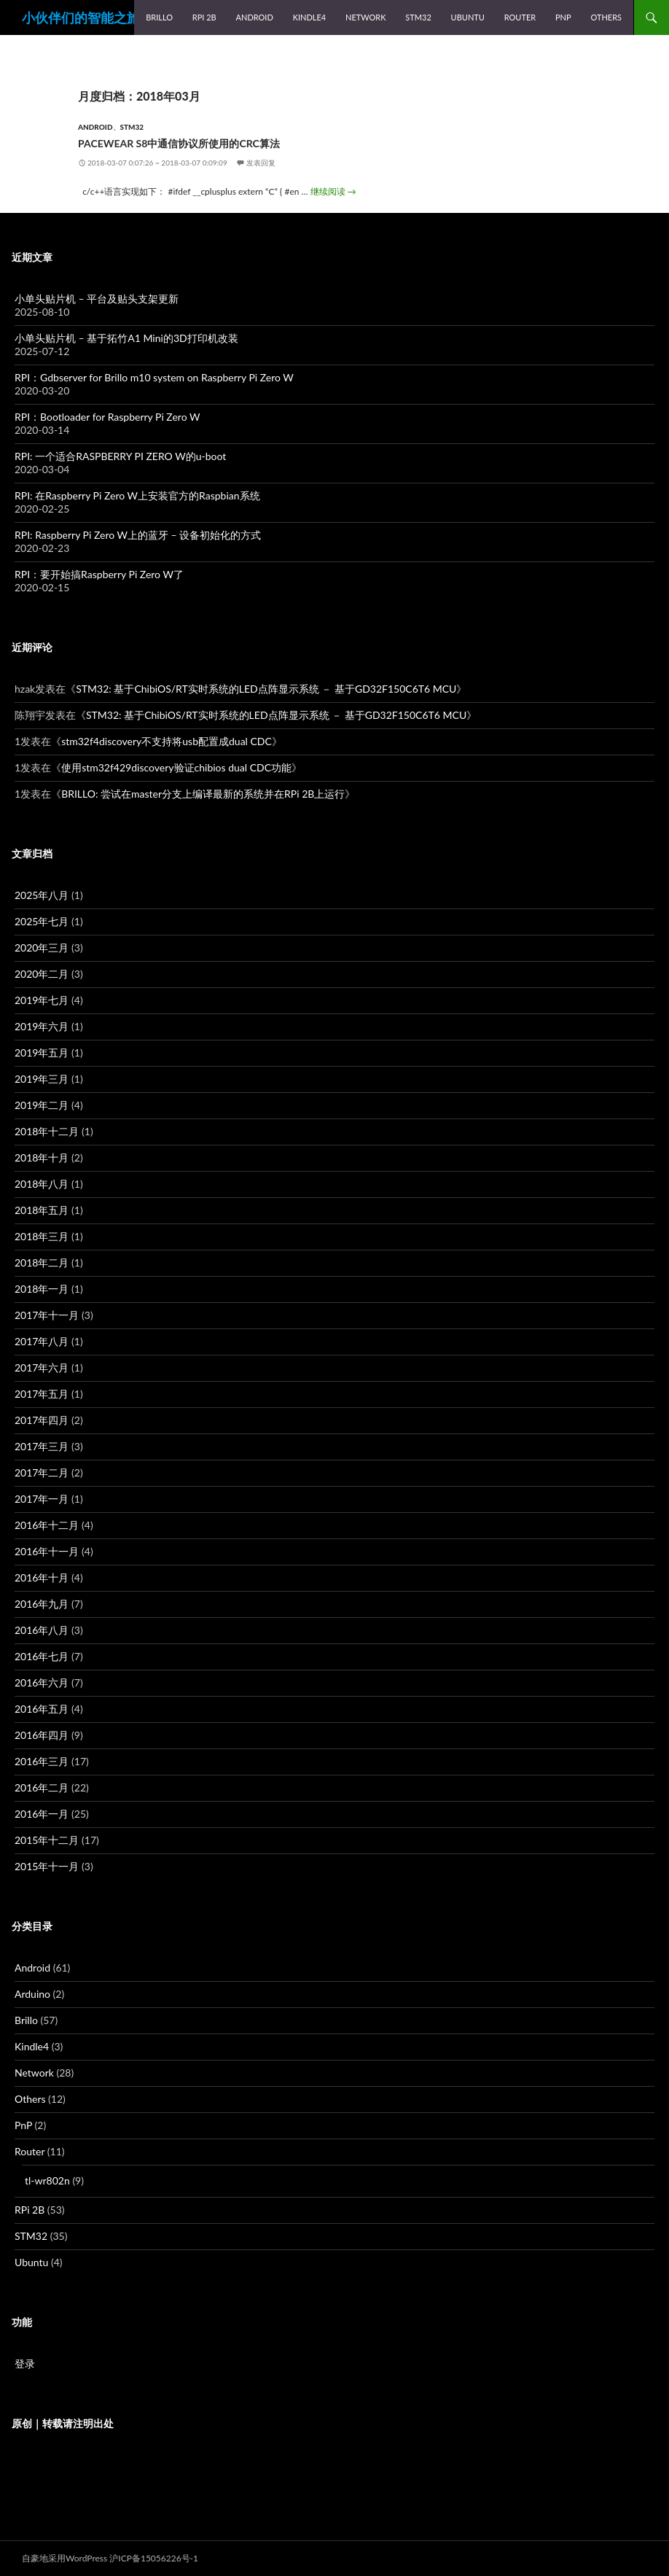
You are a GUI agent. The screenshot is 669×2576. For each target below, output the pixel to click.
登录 (25, 2363)
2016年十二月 (47, 1525)
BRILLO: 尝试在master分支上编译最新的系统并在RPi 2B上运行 (203, 793)
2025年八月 (42, 895)
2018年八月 (42, 1184)
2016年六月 (42, 1682)
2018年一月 (42, 1289)
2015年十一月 (47, 1866)
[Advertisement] (334, 2500)
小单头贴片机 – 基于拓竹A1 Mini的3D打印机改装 (126, 338)
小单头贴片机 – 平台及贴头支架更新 (97, 298)
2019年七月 (42, 1000)
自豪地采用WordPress (64, 2558)
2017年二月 (42, 1472)
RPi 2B (204, 17)
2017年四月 (42, 1420)
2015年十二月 (47, 1840)
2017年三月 (42, 1446)
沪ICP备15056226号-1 (153, 2558)
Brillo (159, 17)
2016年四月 (42, 1735)
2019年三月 (42, 1079)
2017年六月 (42, 1367)
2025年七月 (42, 921)
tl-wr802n (47, 2180)
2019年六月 (42, 1026)
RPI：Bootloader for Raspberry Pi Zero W (107, 416)
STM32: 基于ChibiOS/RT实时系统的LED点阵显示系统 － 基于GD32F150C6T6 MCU (266, 688)
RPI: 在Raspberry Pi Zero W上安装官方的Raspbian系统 (137, 495)
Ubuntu (468, 17)
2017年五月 (42, 1394)
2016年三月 (42, 1761)
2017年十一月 (47, 1315)
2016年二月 (42, 1787)
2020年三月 (42, 947)
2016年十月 (42, 1577)
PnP (563, 17)
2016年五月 (42, 1709)
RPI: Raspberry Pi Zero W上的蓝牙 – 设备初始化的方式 (138, 535)
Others (606, 17)
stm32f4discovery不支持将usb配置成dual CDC (166, 741)
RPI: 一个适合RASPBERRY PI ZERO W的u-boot (120, 456)
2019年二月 (42, 1105)
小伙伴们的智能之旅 (81, 17)
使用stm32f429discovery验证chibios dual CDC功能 (176, 767)
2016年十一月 (47, 1551)
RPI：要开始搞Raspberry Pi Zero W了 (99, 574)
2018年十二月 (47, 1131)
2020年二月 (42, 974)
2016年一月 (42, 1814)
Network (365, 17)
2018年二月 (42, 1262)
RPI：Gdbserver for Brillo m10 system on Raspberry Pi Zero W (154, 377)
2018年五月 (42, 1210)
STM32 (418, 17)
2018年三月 (42, 1236)
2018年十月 (42, 1157)
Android (254, 17)
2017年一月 (42, 1499)
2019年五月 (42, 1052)
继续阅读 (333, 191)
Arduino (32, 1994)
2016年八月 (42, 1630)
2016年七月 (42, 1656)
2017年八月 (42, 1341)
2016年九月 (42, 1604)
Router (520, 17)
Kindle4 (309, 17)
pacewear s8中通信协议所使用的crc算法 (179, 143)
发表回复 (260, 162)
